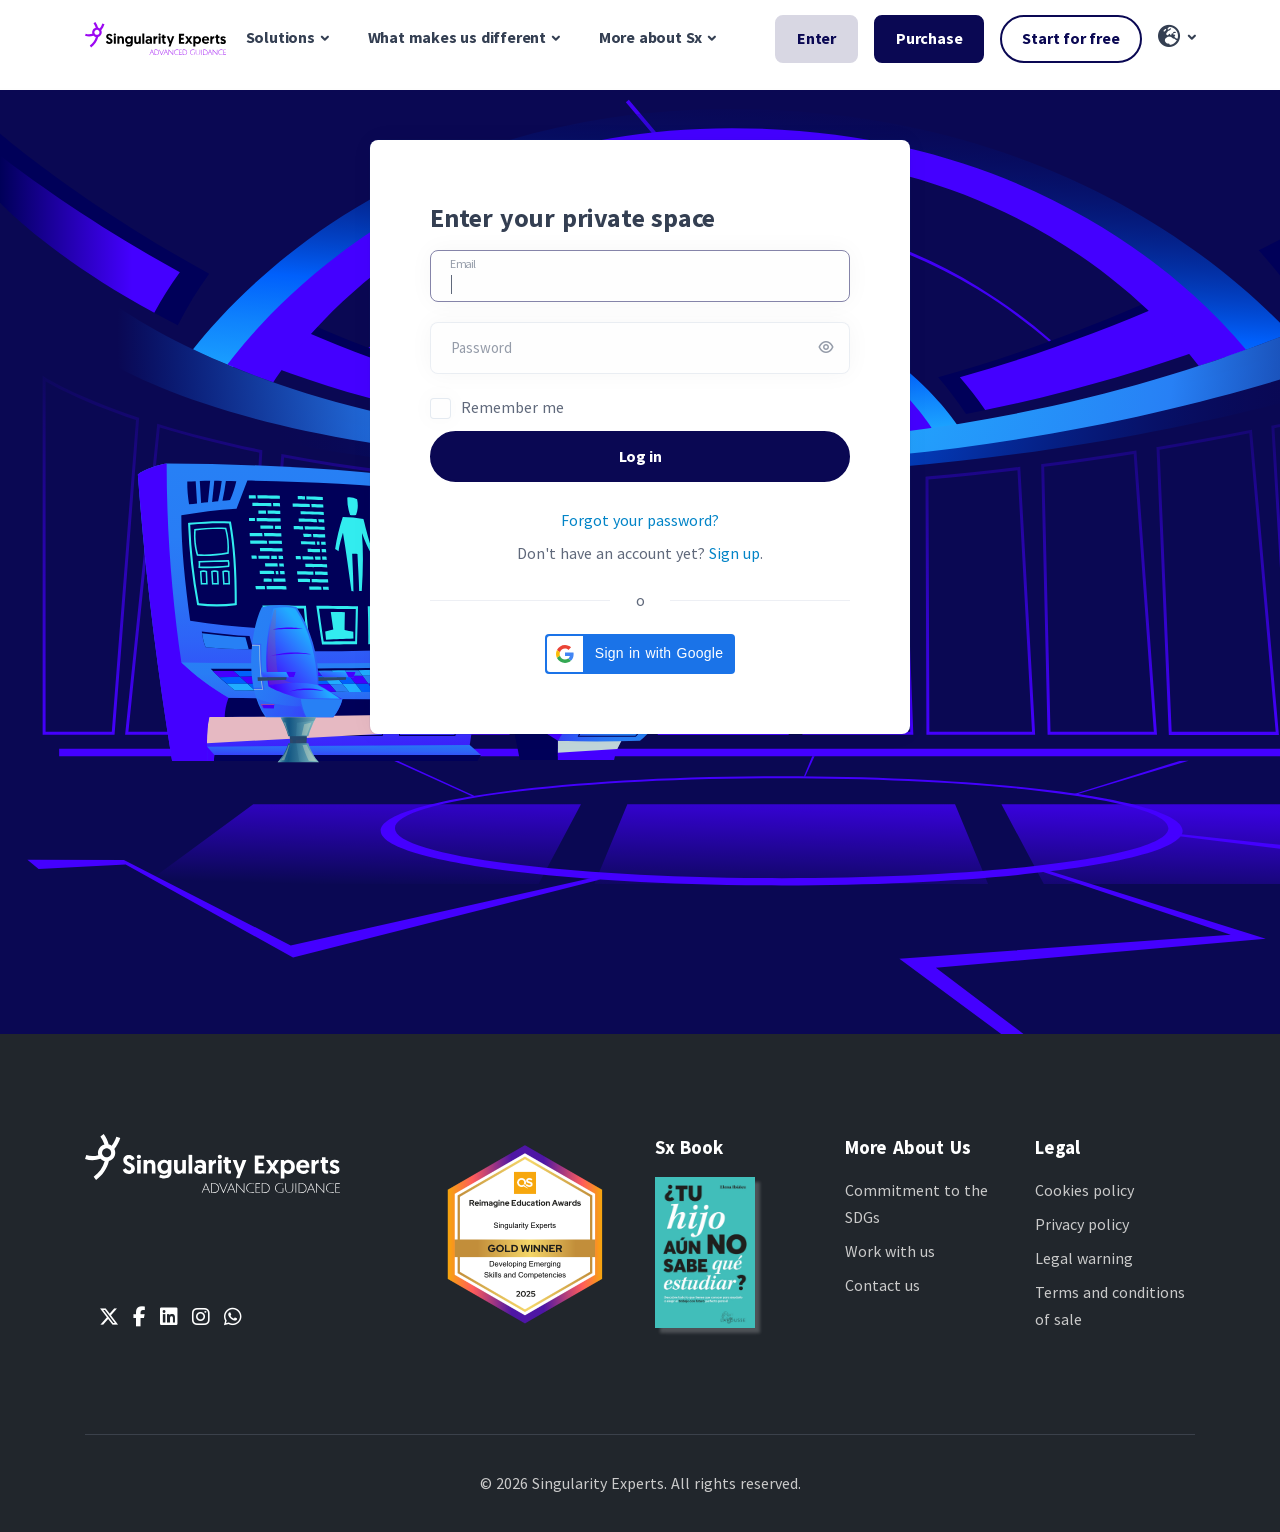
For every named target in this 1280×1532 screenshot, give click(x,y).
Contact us (882, 1285)
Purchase (929, 38)
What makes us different (457, 37)
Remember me (512, 407)
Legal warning (1084, 1258)
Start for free (1070, 38)
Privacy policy (1082, 1224)
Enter (816, 38)
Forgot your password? (640, 520)
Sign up (734, 553)
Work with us (890, 1251)
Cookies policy (1084, 1190)
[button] (1176, 38)
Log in (640, 456)
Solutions (280, 37)
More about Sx (650, 37)
